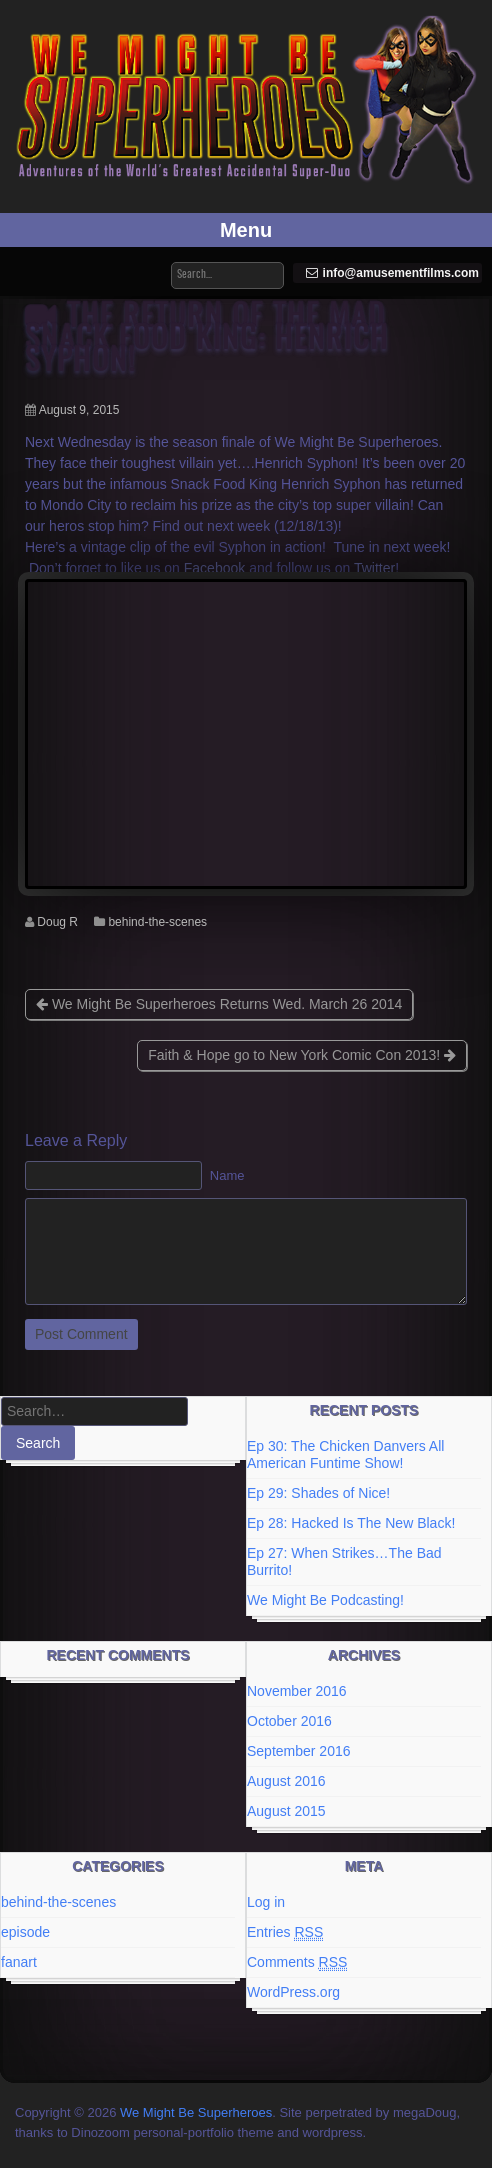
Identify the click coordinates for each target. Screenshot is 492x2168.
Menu (246, 230)
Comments (297, 1962)
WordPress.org (293, 1992)
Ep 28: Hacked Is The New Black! (351, 1523)
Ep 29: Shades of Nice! (318, 1493)
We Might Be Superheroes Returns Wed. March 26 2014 (219, 1004)
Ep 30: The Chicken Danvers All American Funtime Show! (345, 1454)
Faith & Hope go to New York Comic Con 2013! (302, 1055)
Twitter (374, 568)
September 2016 (299, 1751)
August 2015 (286, 1811)
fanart (19, 1962)
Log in (266, 1902)
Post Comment (81, 1334)
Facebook (214, 568)
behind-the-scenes (157, 922)
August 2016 (286, 1781)
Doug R (57, 922)
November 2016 (297, 1691)
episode (25, 1932)
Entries (285, 1932)
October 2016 (289, 1721)
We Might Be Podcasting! (325, 1600)
